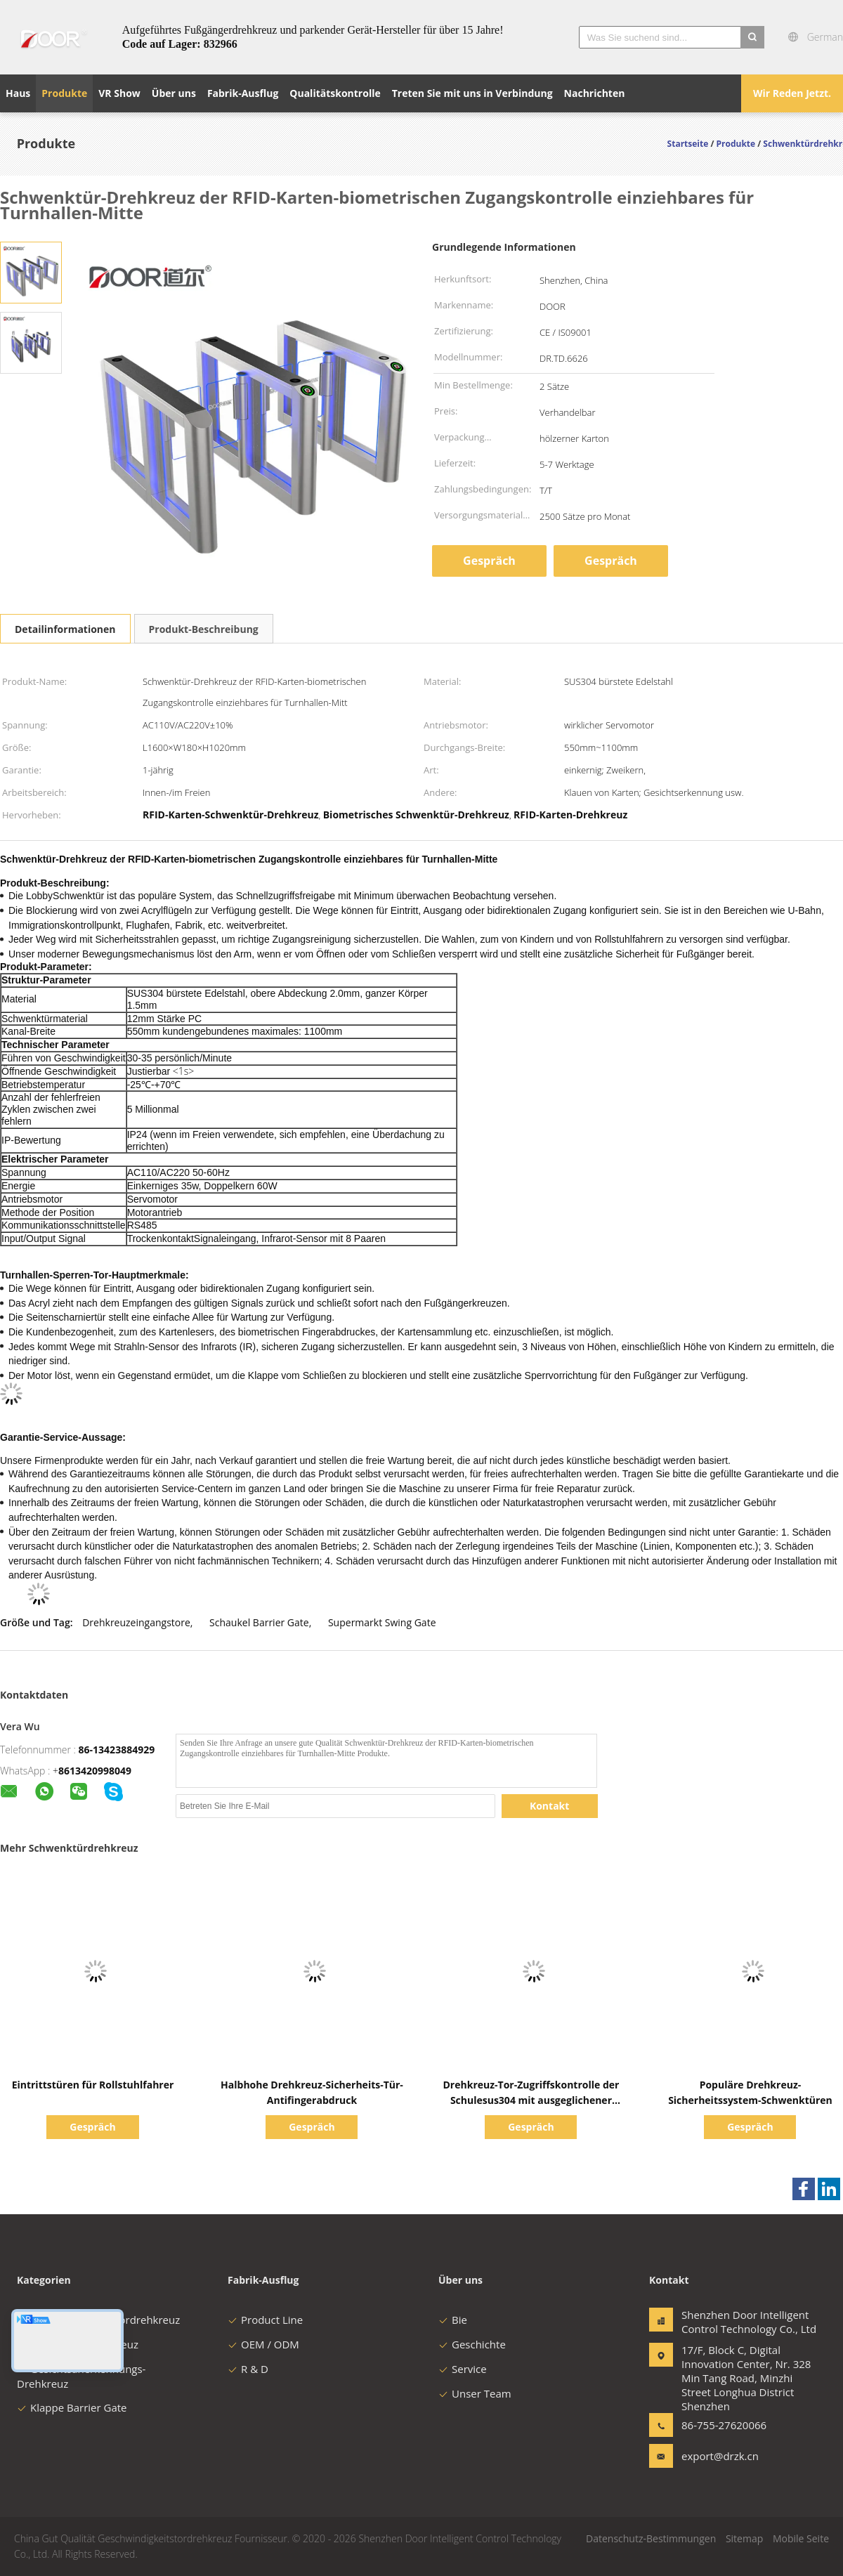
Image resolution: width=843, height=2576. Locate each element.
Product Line (265, 2320)
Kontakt (549, 1805)
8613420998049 (94, 1770)
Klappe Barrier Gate (72, 2407)
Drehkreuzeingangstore (136, 1622)
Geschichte (472, 2344)
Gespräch (489, 560)
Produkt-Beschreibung (204, 629)
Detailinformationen (65, 629)
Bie (452, 2320)
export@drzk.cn (720, 2456)
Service (462, 2369)
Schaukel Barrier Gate (259, 1622)
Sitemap (744, 2538)
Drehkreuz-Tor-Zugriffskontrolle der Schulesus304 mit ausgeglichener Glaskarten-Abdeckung (531, 2100)
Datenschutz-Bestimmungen (651, 2538)
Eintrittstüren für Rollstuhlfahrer (93, 2084)
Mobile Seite (801, 2538)
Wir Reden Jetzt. (792, 93)
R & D (248, 2369)
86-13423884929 (117, 1749)
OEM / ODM (263, 2344)
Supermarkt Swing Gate (382, 1622)
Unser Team (474, 2393)
